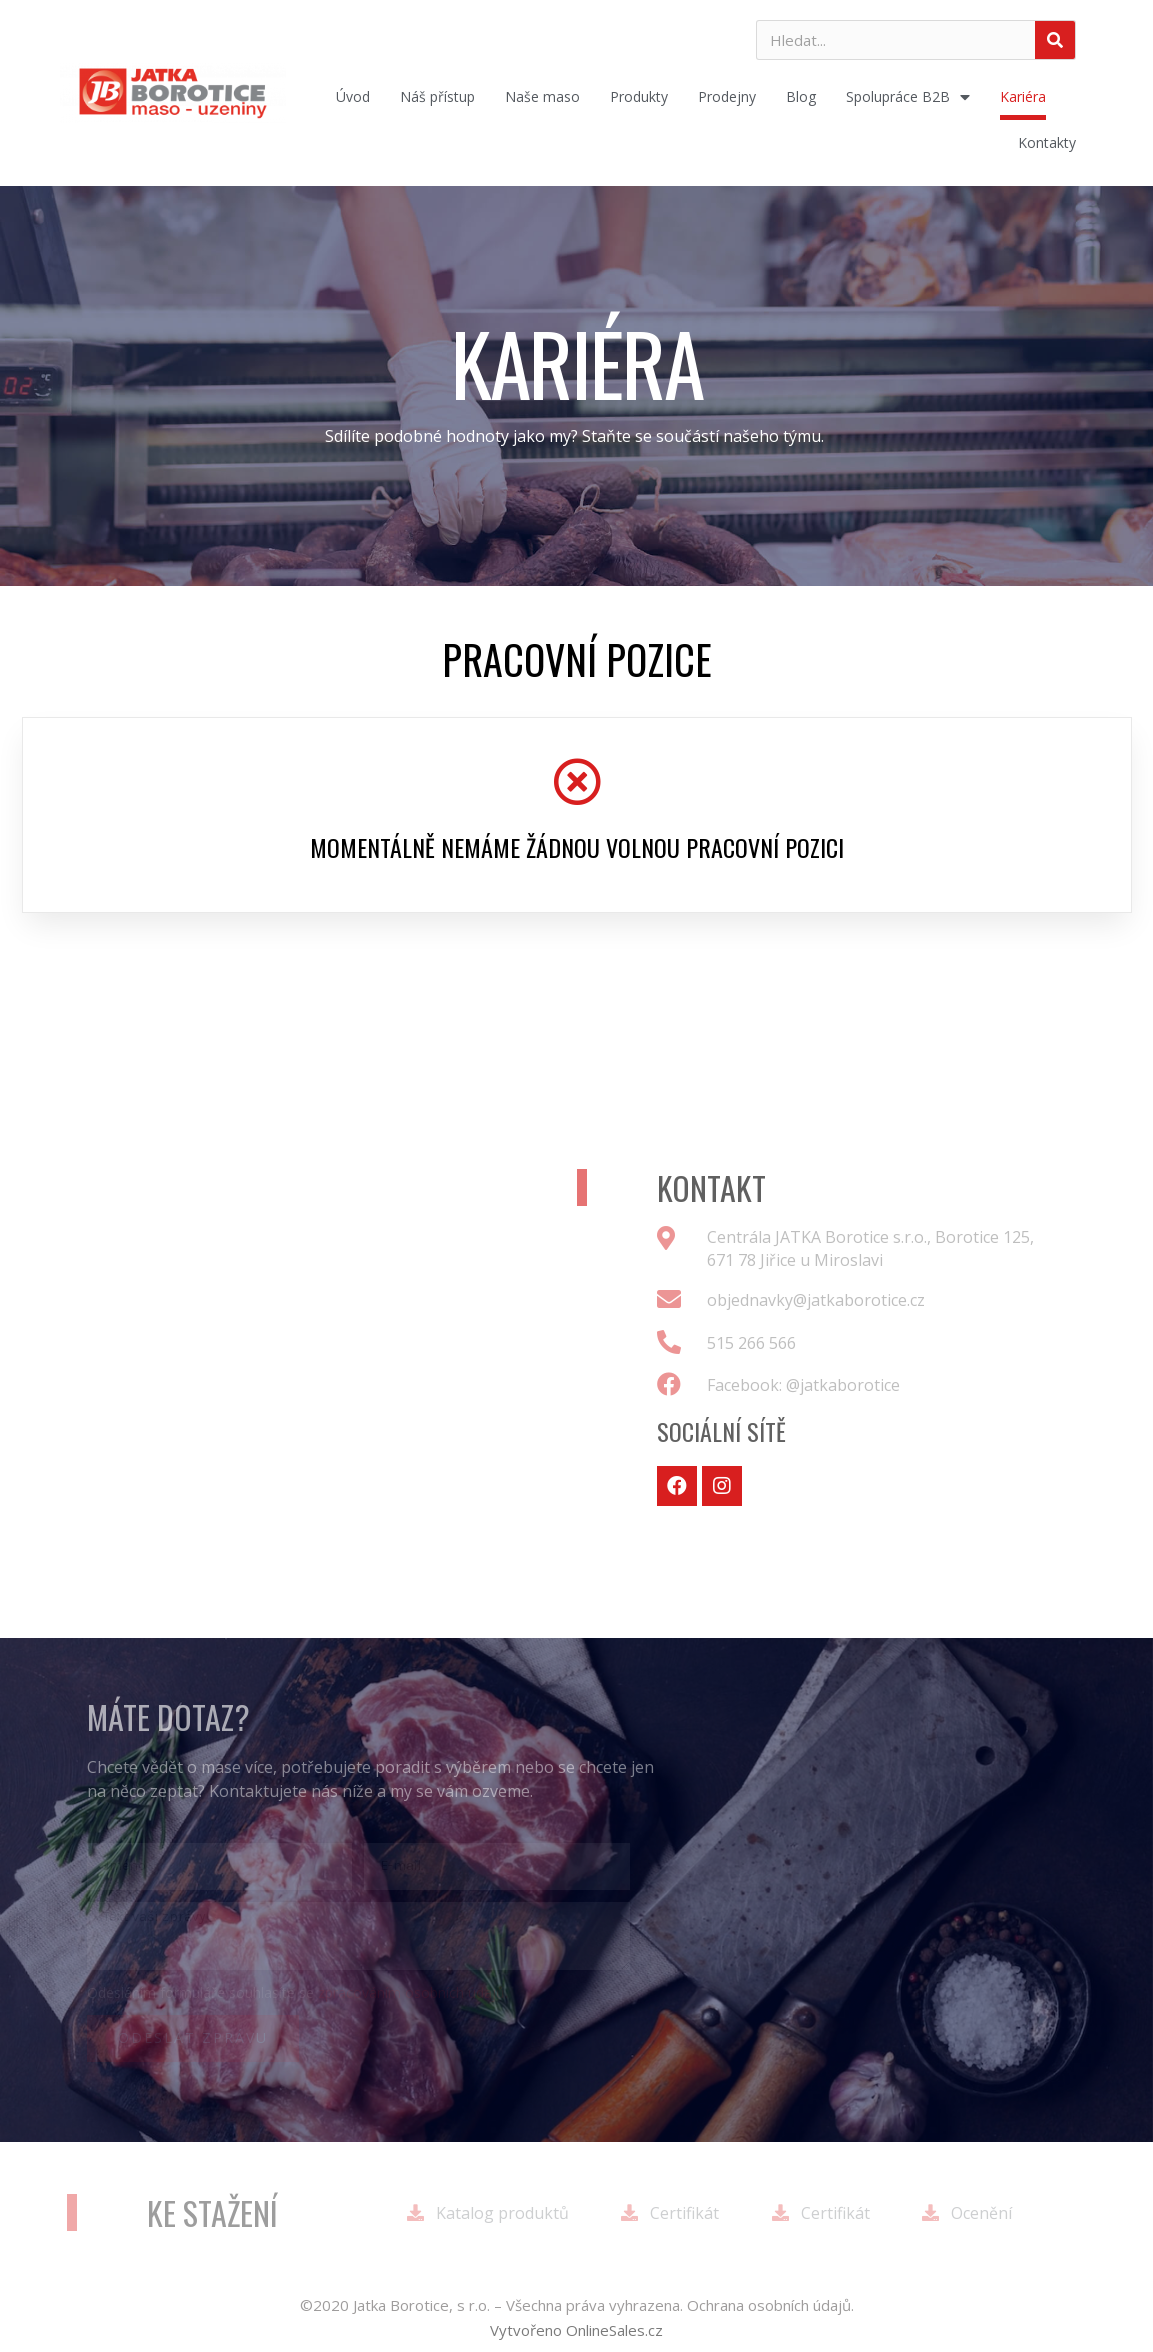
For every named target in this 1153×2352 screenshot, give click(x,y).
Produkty (639, 96)
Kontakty (1047, 142)
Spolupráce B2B (908, 97)
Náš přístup (437, 96)
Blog (801, 96)
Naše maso (542, 96)
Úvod (353, 96)
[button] (576, 2330)
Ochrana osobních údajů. (770, 2305)
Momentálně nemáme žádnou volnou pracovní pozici (577, 847)
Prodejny (727, 96)
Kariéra (1023, 96)
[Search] (1055, 40)
